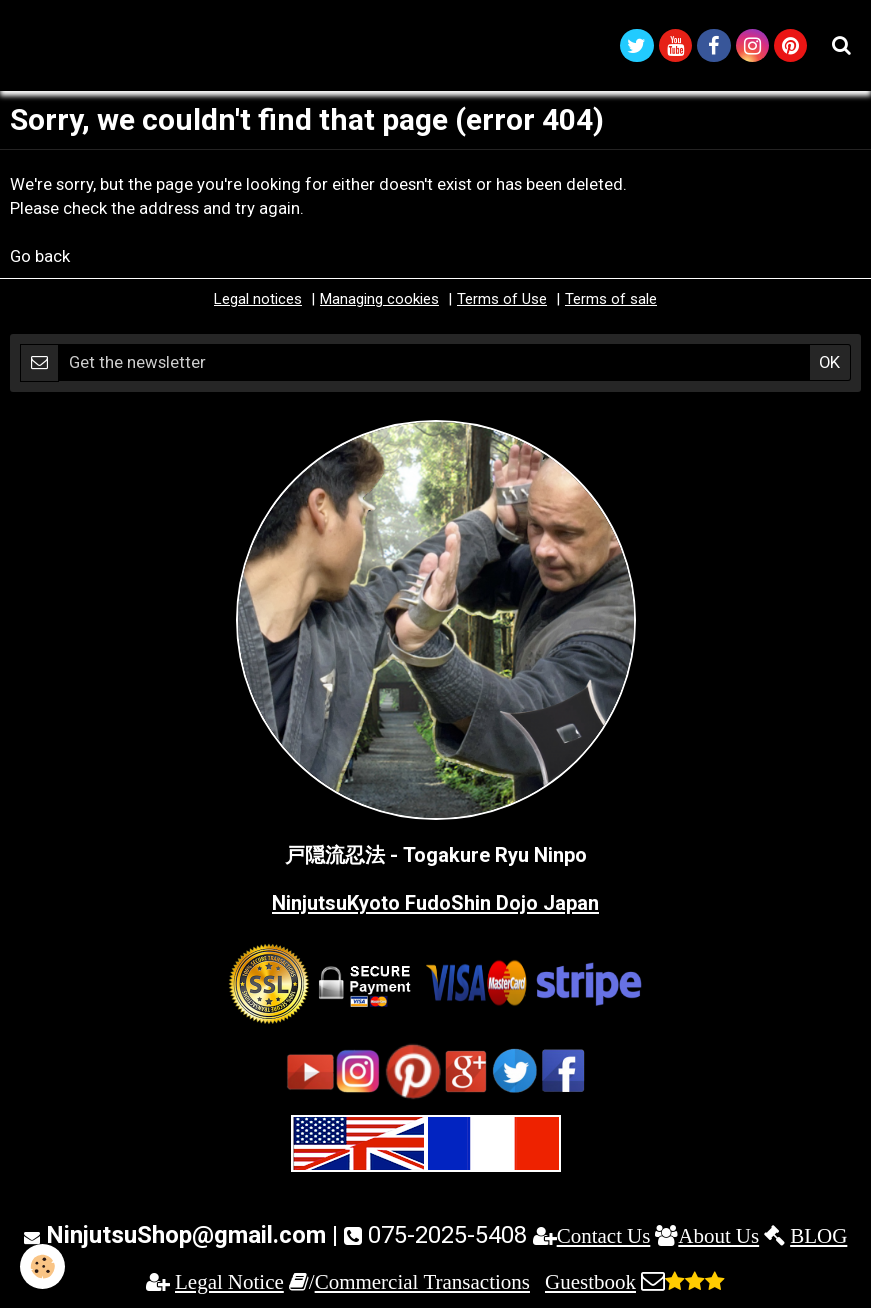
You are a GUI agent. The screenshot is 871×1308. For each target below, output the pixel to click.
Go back (40, 256)
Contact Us (604, 1235)
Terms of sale (611, 299)
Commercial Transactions (422, 1281)
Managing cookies (379, 299)
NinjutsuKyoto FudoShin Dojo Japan (435, 903)
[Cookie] (42, 1266)
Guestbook (590, 1281)
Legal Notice (229, 1281)
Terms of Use (502, 299)
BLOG (818, 1235)
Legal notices (258, 299)
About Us (718, 1235)
